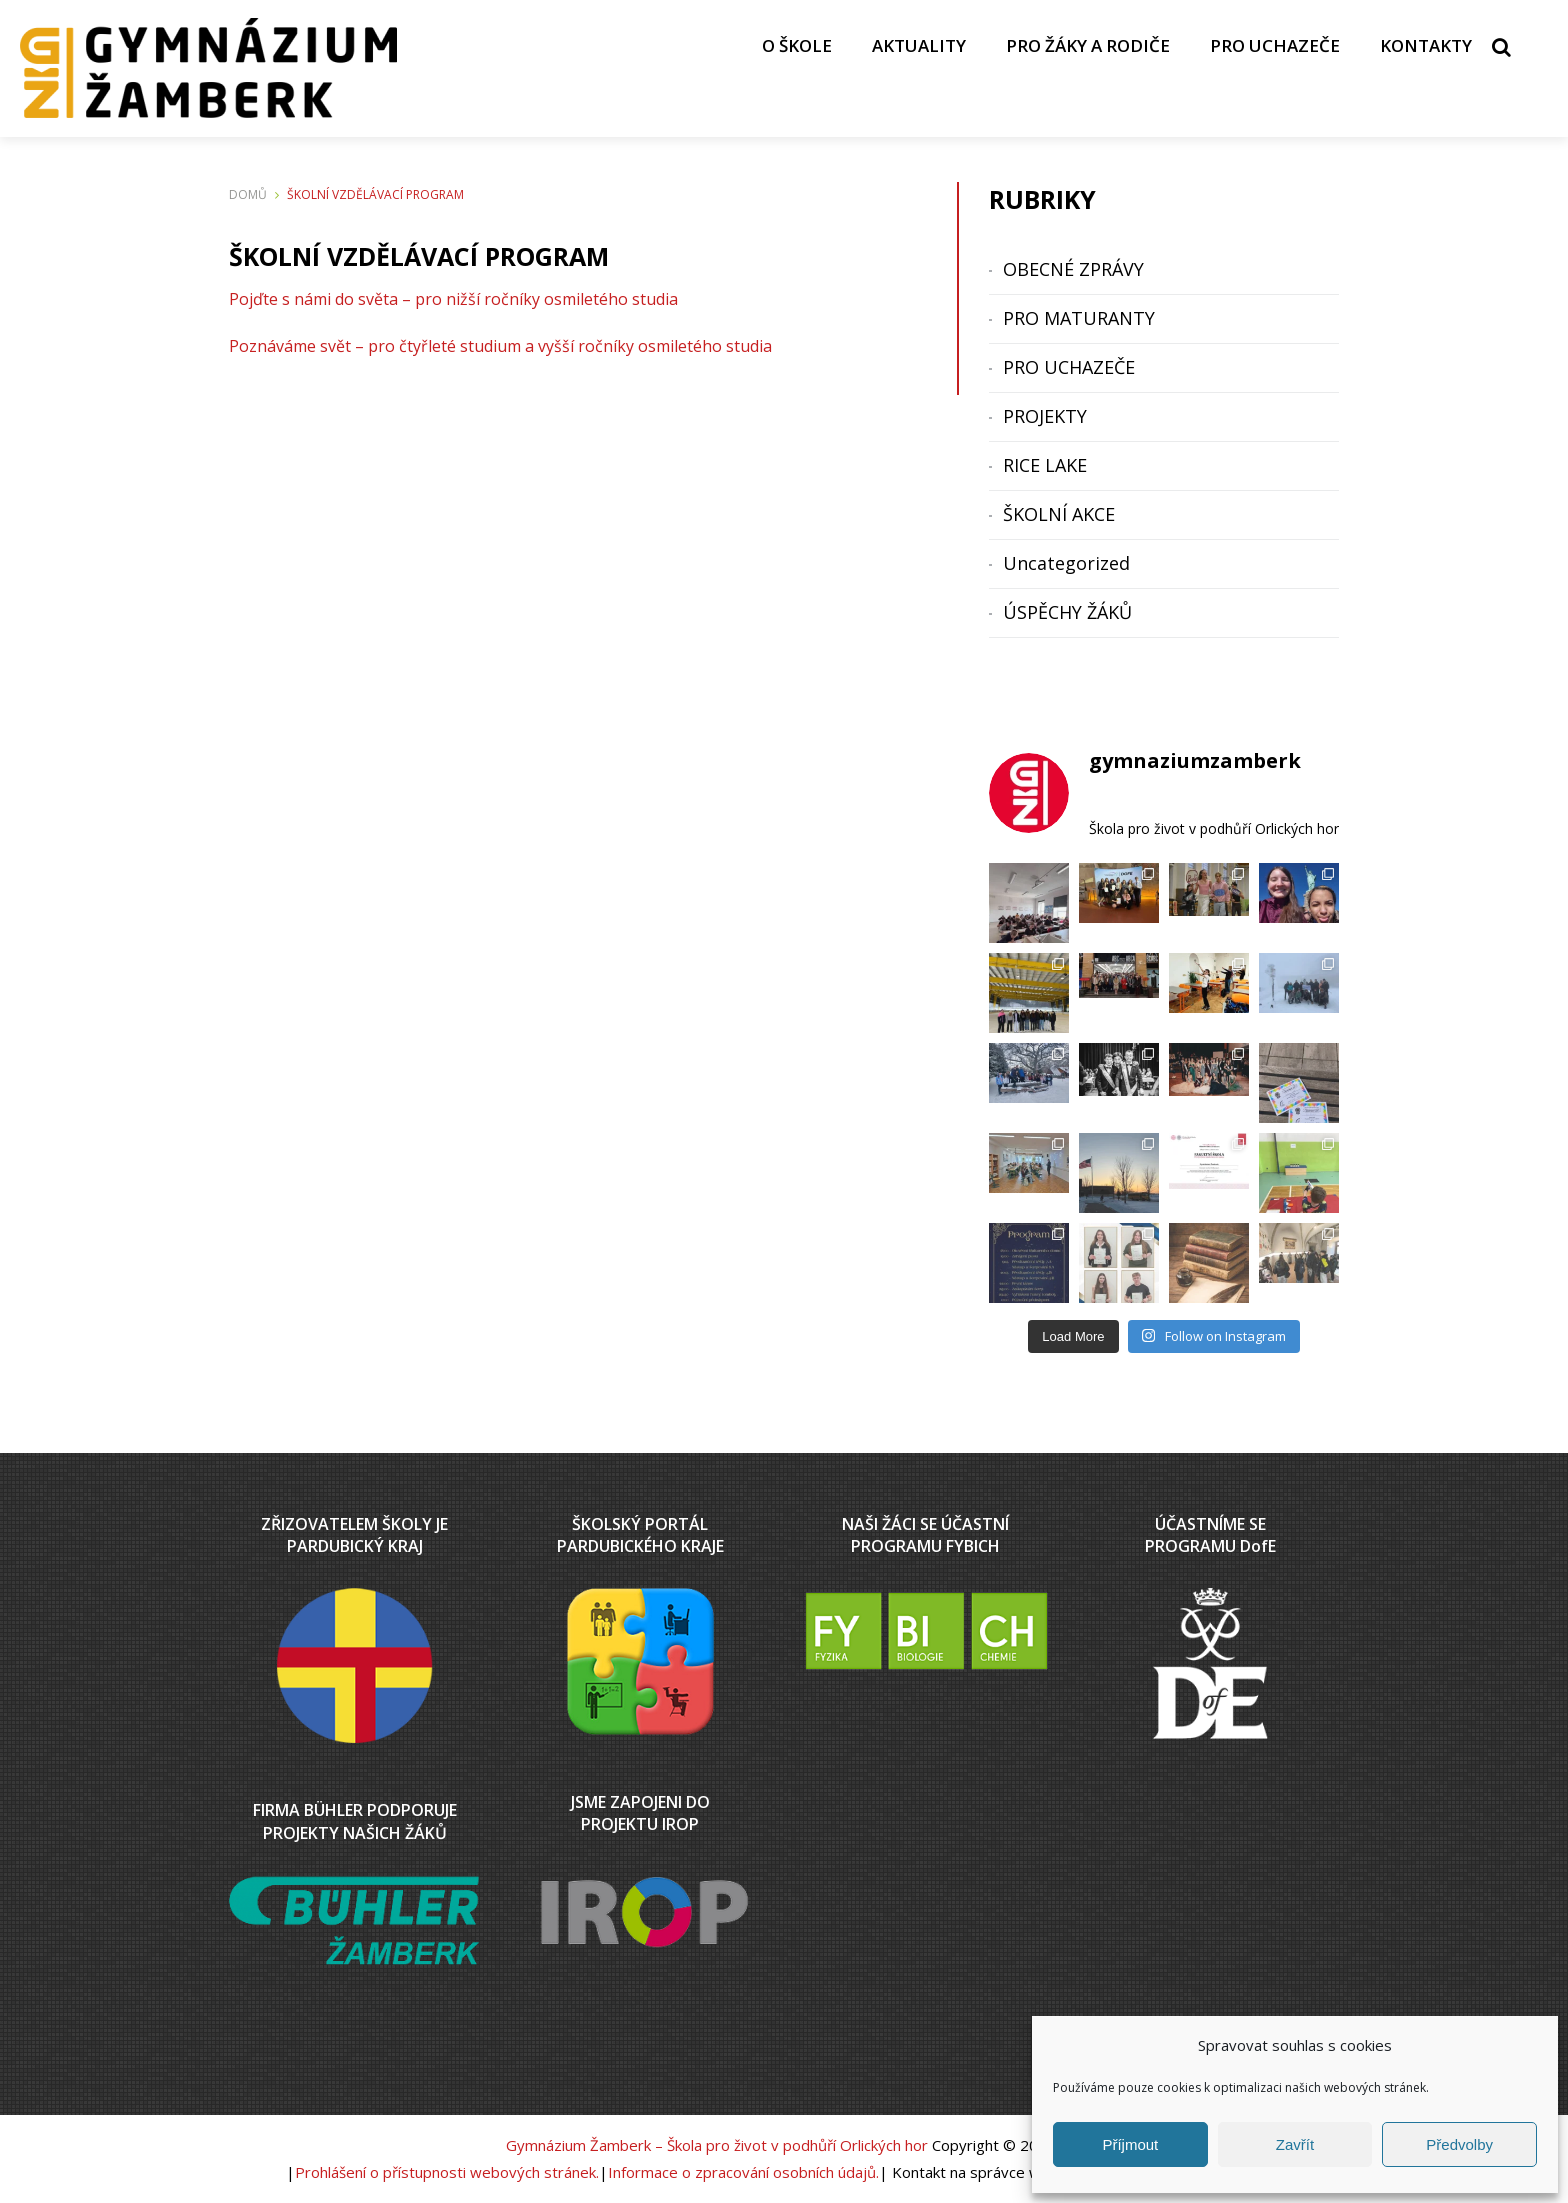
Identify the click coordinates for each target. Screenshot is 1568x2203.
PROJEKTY (1045, 416)
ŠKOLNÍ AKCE (1059, 514)
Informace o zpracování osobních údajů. (743, 2172)
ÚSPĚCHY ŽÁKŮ (1067, 612)
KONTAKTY (1426, 45)
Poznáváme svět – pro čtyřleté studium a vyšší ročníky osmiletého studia (500, 346)
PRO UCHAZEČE (1275, 45)
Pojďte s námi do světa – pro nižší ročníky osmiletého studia (453, 299)
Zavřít (1295, 2144)
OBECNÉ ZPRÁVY (1073, 269)
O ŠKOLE (797, 45)
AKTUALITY (919, 45)
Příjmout (1130, 2144)
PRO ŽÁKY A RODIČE (1088, 45)
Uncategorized (1066, 563)
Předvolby (1459, 2144)
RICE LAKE (1045, 465)
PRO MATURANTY (1079, 318)
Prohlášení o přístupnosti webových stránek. (447, 2172)
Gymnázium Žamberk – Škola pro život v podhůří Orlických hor (717, 2145)
